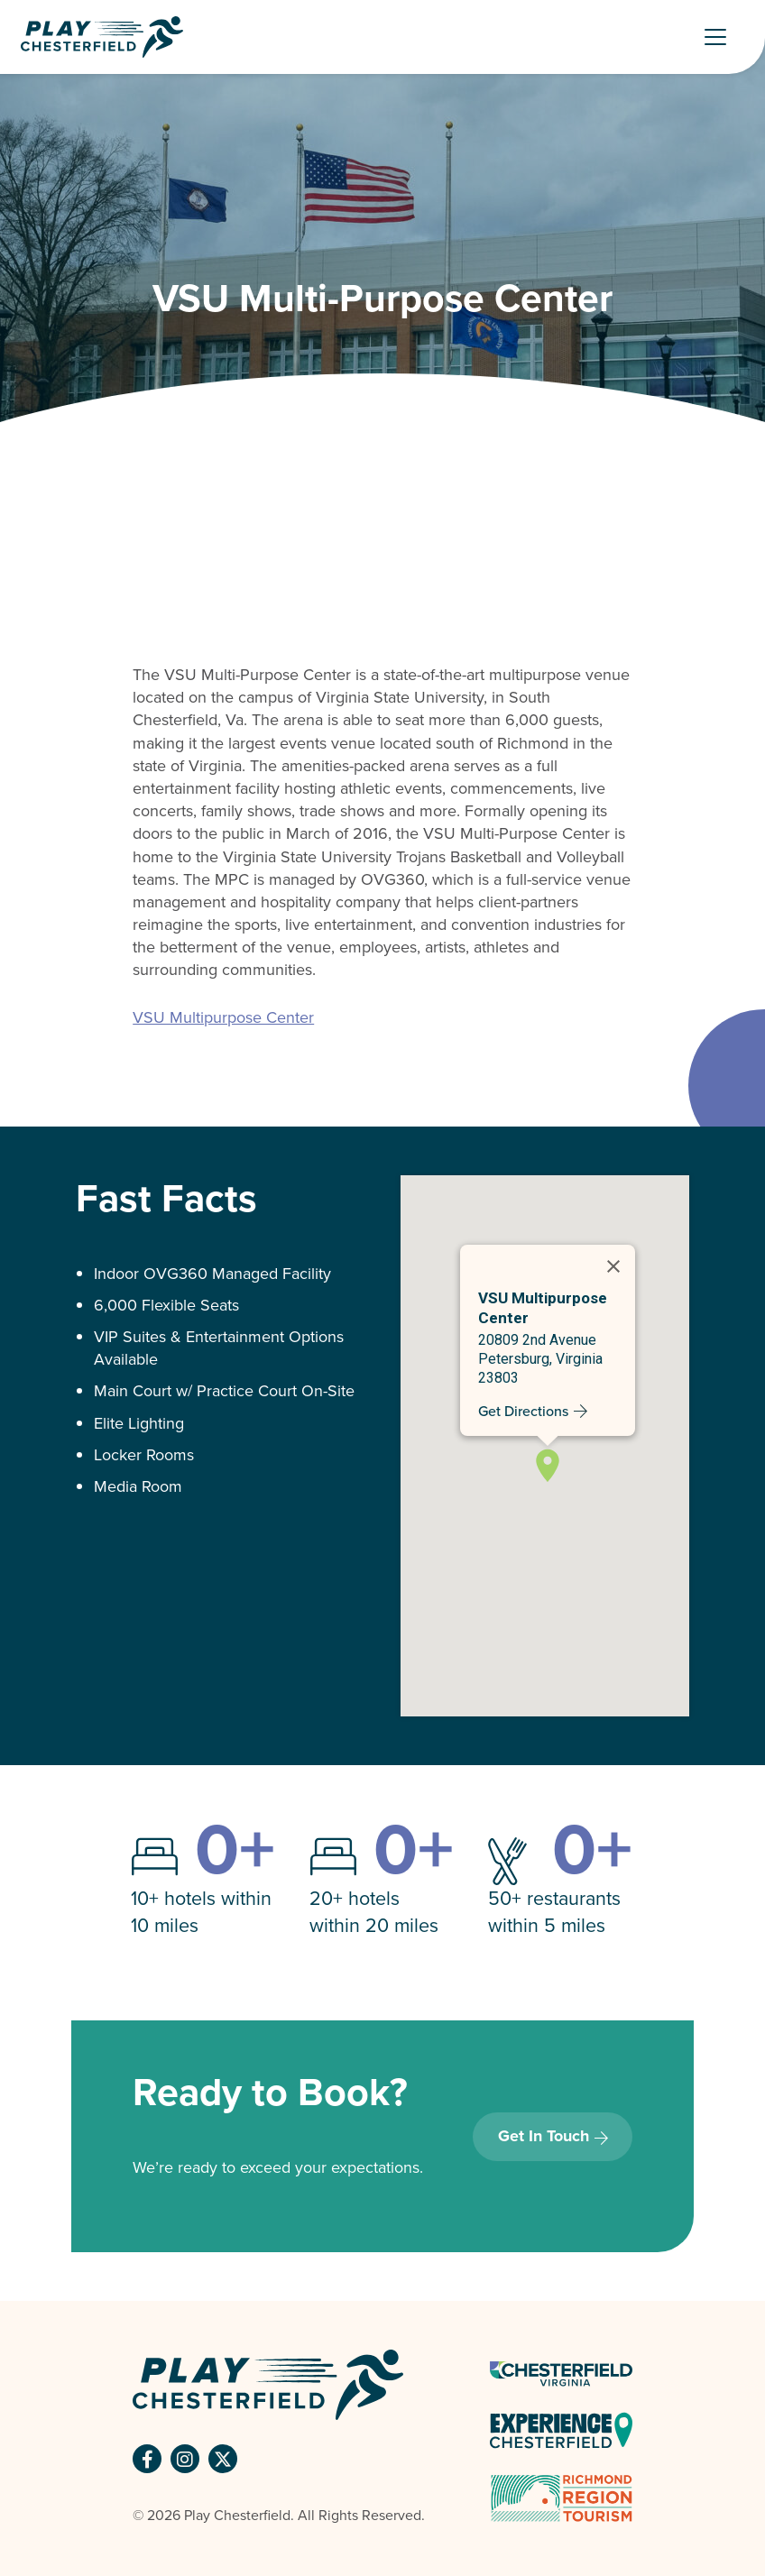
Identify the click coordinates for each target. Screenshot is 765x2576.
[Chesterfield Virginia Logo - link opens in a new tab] (561, 2373)
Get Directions (523, 1411)
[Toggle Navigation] (723, 37)
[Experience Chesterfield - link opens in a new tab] (561, 2429)
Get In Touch (543, 2136)
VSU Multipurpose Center (223, 1017)
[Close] (613, 1266)
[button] (548, 1464)
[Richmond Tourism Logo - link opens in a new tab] (561, 2496)
